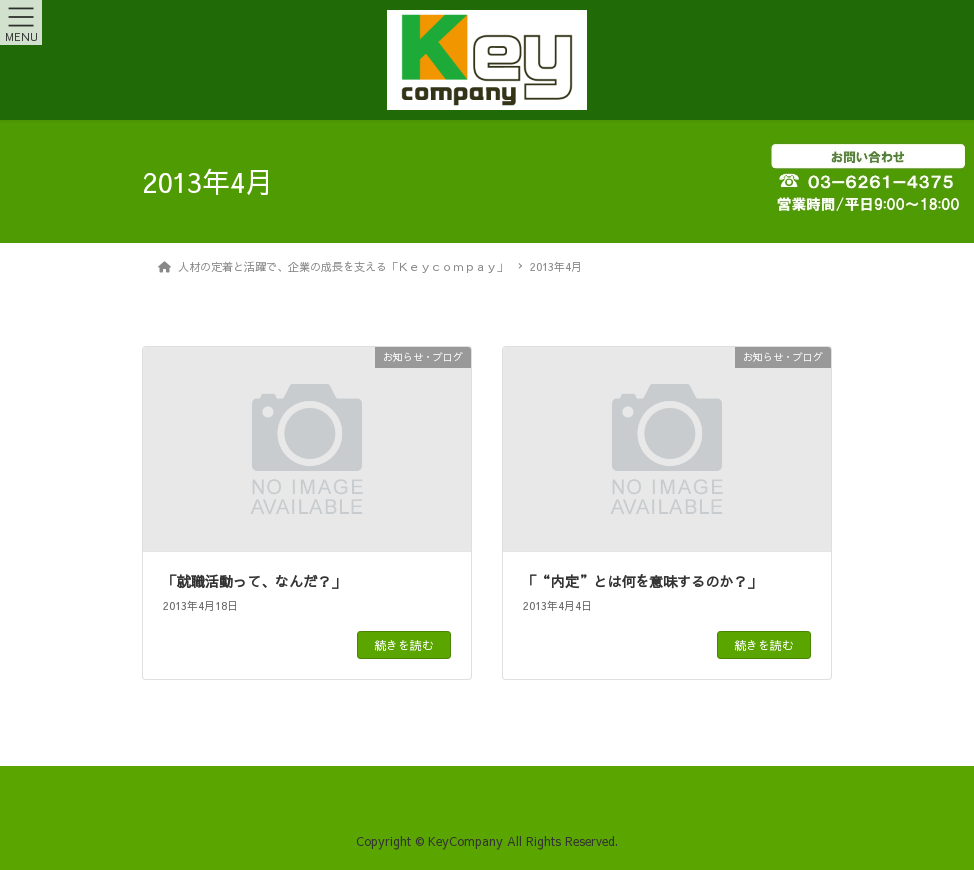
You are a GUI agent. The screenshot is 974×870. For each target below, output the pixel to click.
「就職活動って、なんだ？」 (254, 581)
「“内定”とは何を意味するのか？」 (642, 581)
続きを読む (404, 645)
